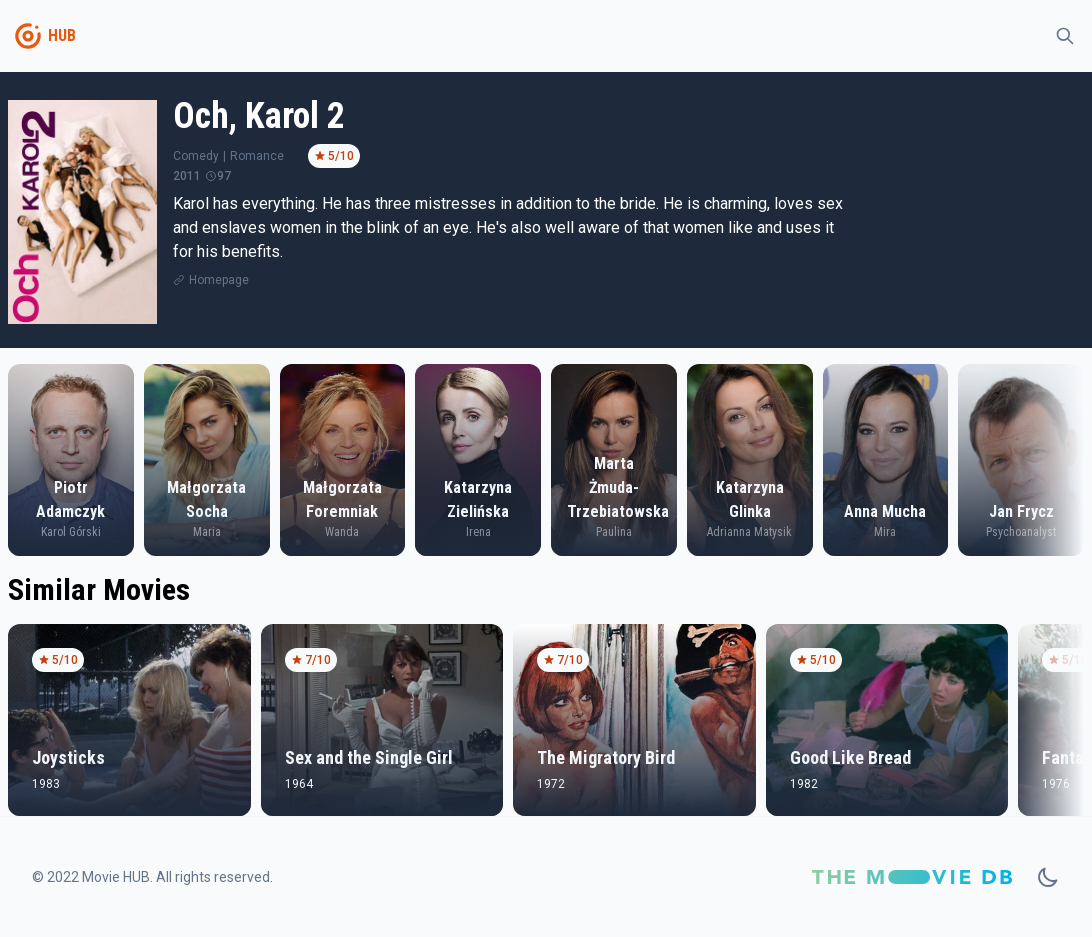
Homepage (219, 280)
